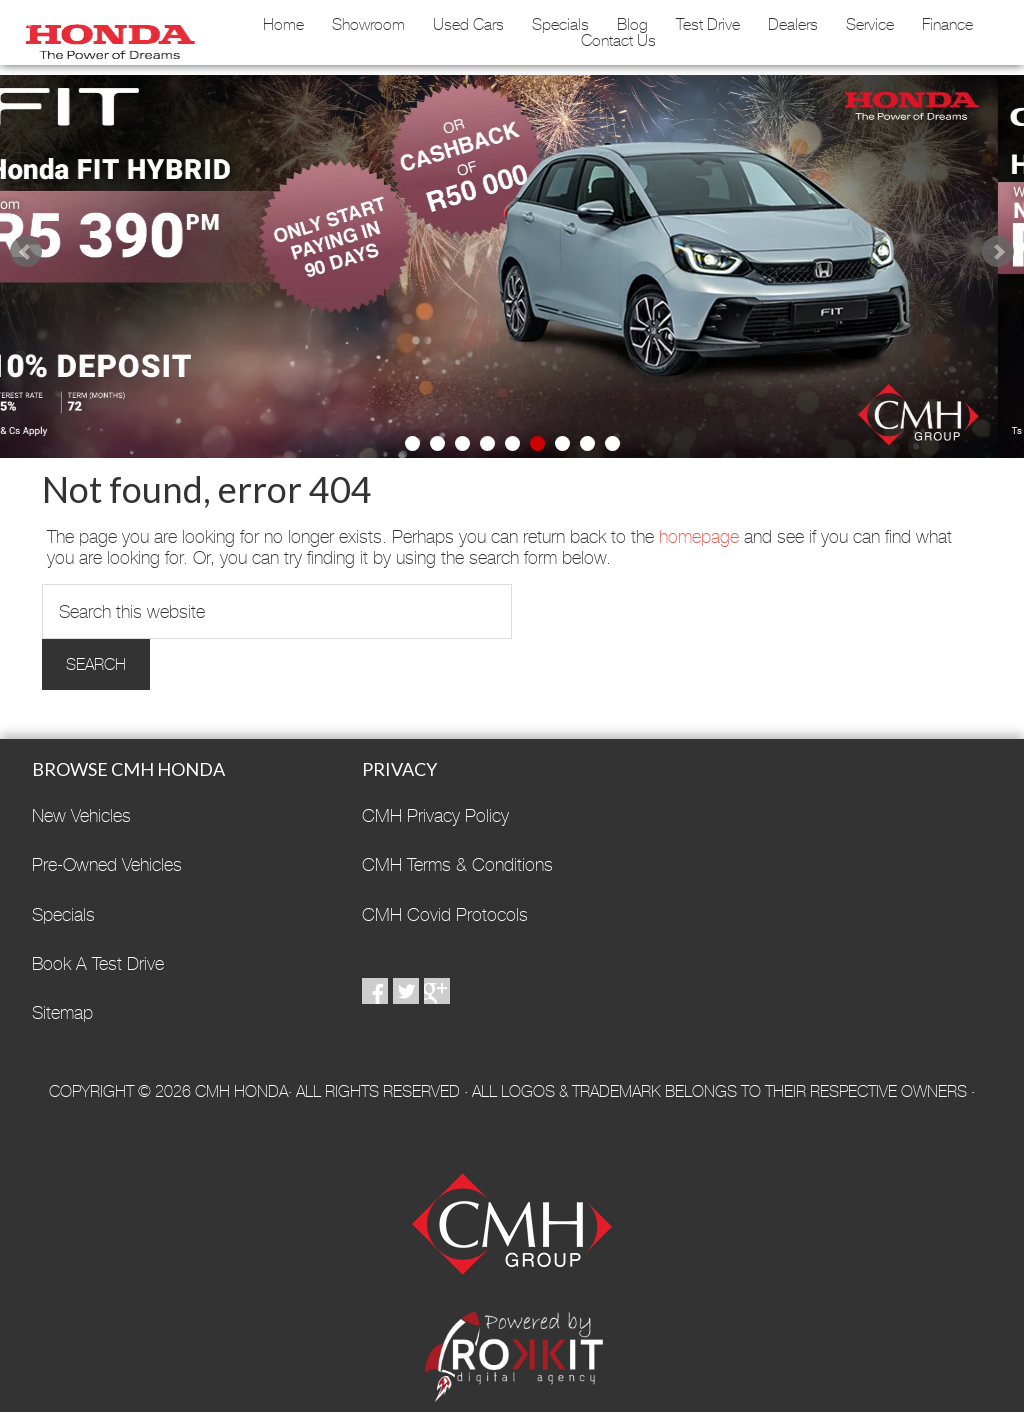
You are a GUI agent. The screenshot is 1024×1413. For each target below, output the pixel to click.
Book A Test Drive (98, 963)
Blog (632, 25)
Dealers (793, 25)
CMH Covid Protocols (445, 914)
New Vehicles (81, 815)
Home (283, 25)
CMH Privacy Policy (435, 815)
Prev (26, 252)
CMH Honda (106, 35)
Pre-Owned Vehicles (107, 864)
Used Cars (468, 25)
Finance (947, 25)
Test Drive (708, 25)
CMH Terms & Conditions (457, 864)
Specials (560, 25)
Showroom (368, 25)
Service (870, 25)
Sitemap (62, 1012)
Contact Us (618, 41)
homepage (699, 536)
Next (998, 252)
